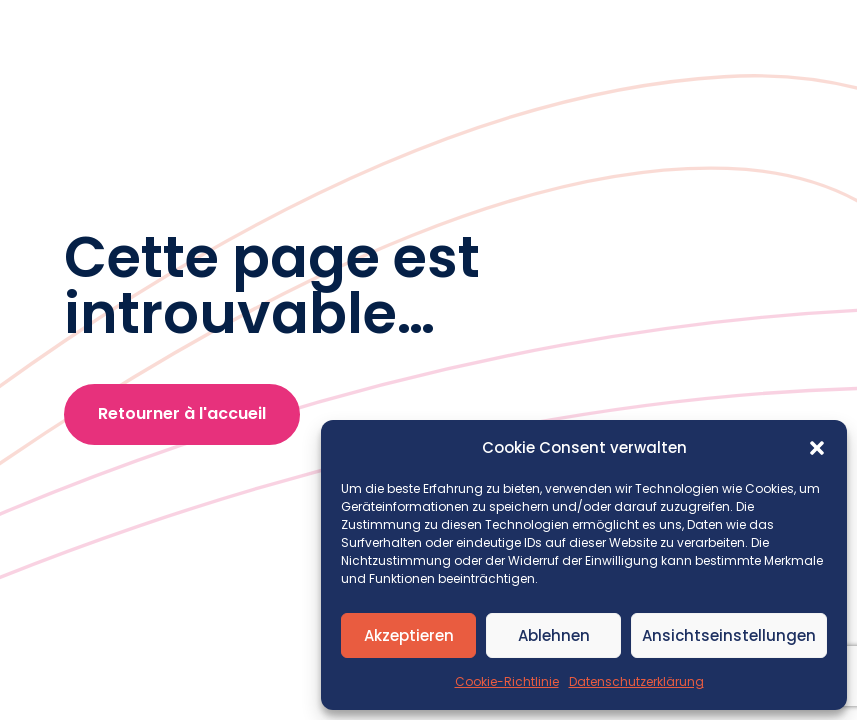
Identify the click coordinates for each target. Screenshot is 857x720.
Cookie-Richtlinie (507, 681)
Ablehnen (554, 635)
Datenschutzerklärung (636, 681)
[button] (817, 448)
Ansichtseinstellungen (729, 635)
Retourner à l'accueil (182, 413)
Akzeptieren (409, 635)
